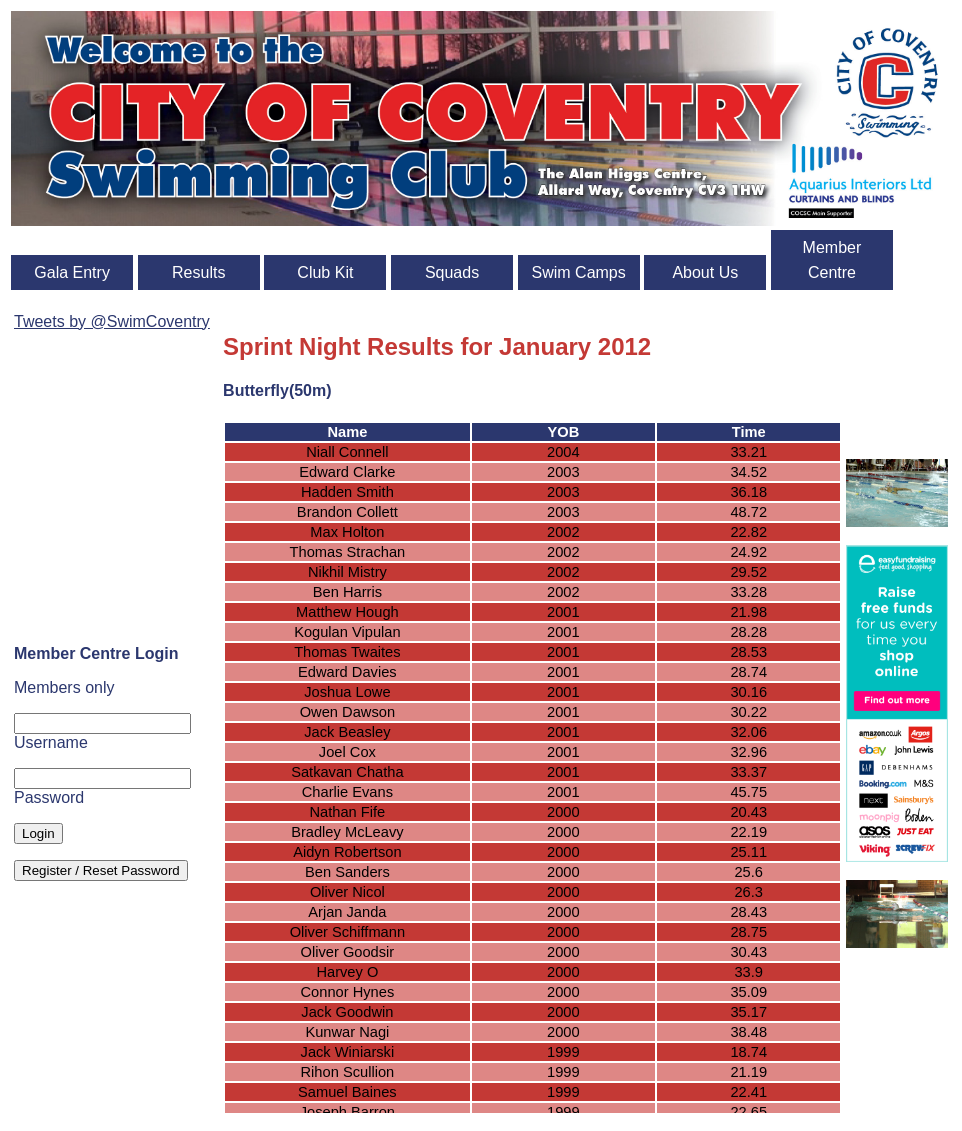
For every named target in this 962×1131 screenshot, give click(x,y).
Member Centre (832, 260)
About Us (705, 272)
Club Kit (325, 272)
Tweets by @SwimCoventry (112, 321)
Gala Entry (72, 272)
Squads (452, 272)
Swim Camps (579, 272)
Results (198, 272)
